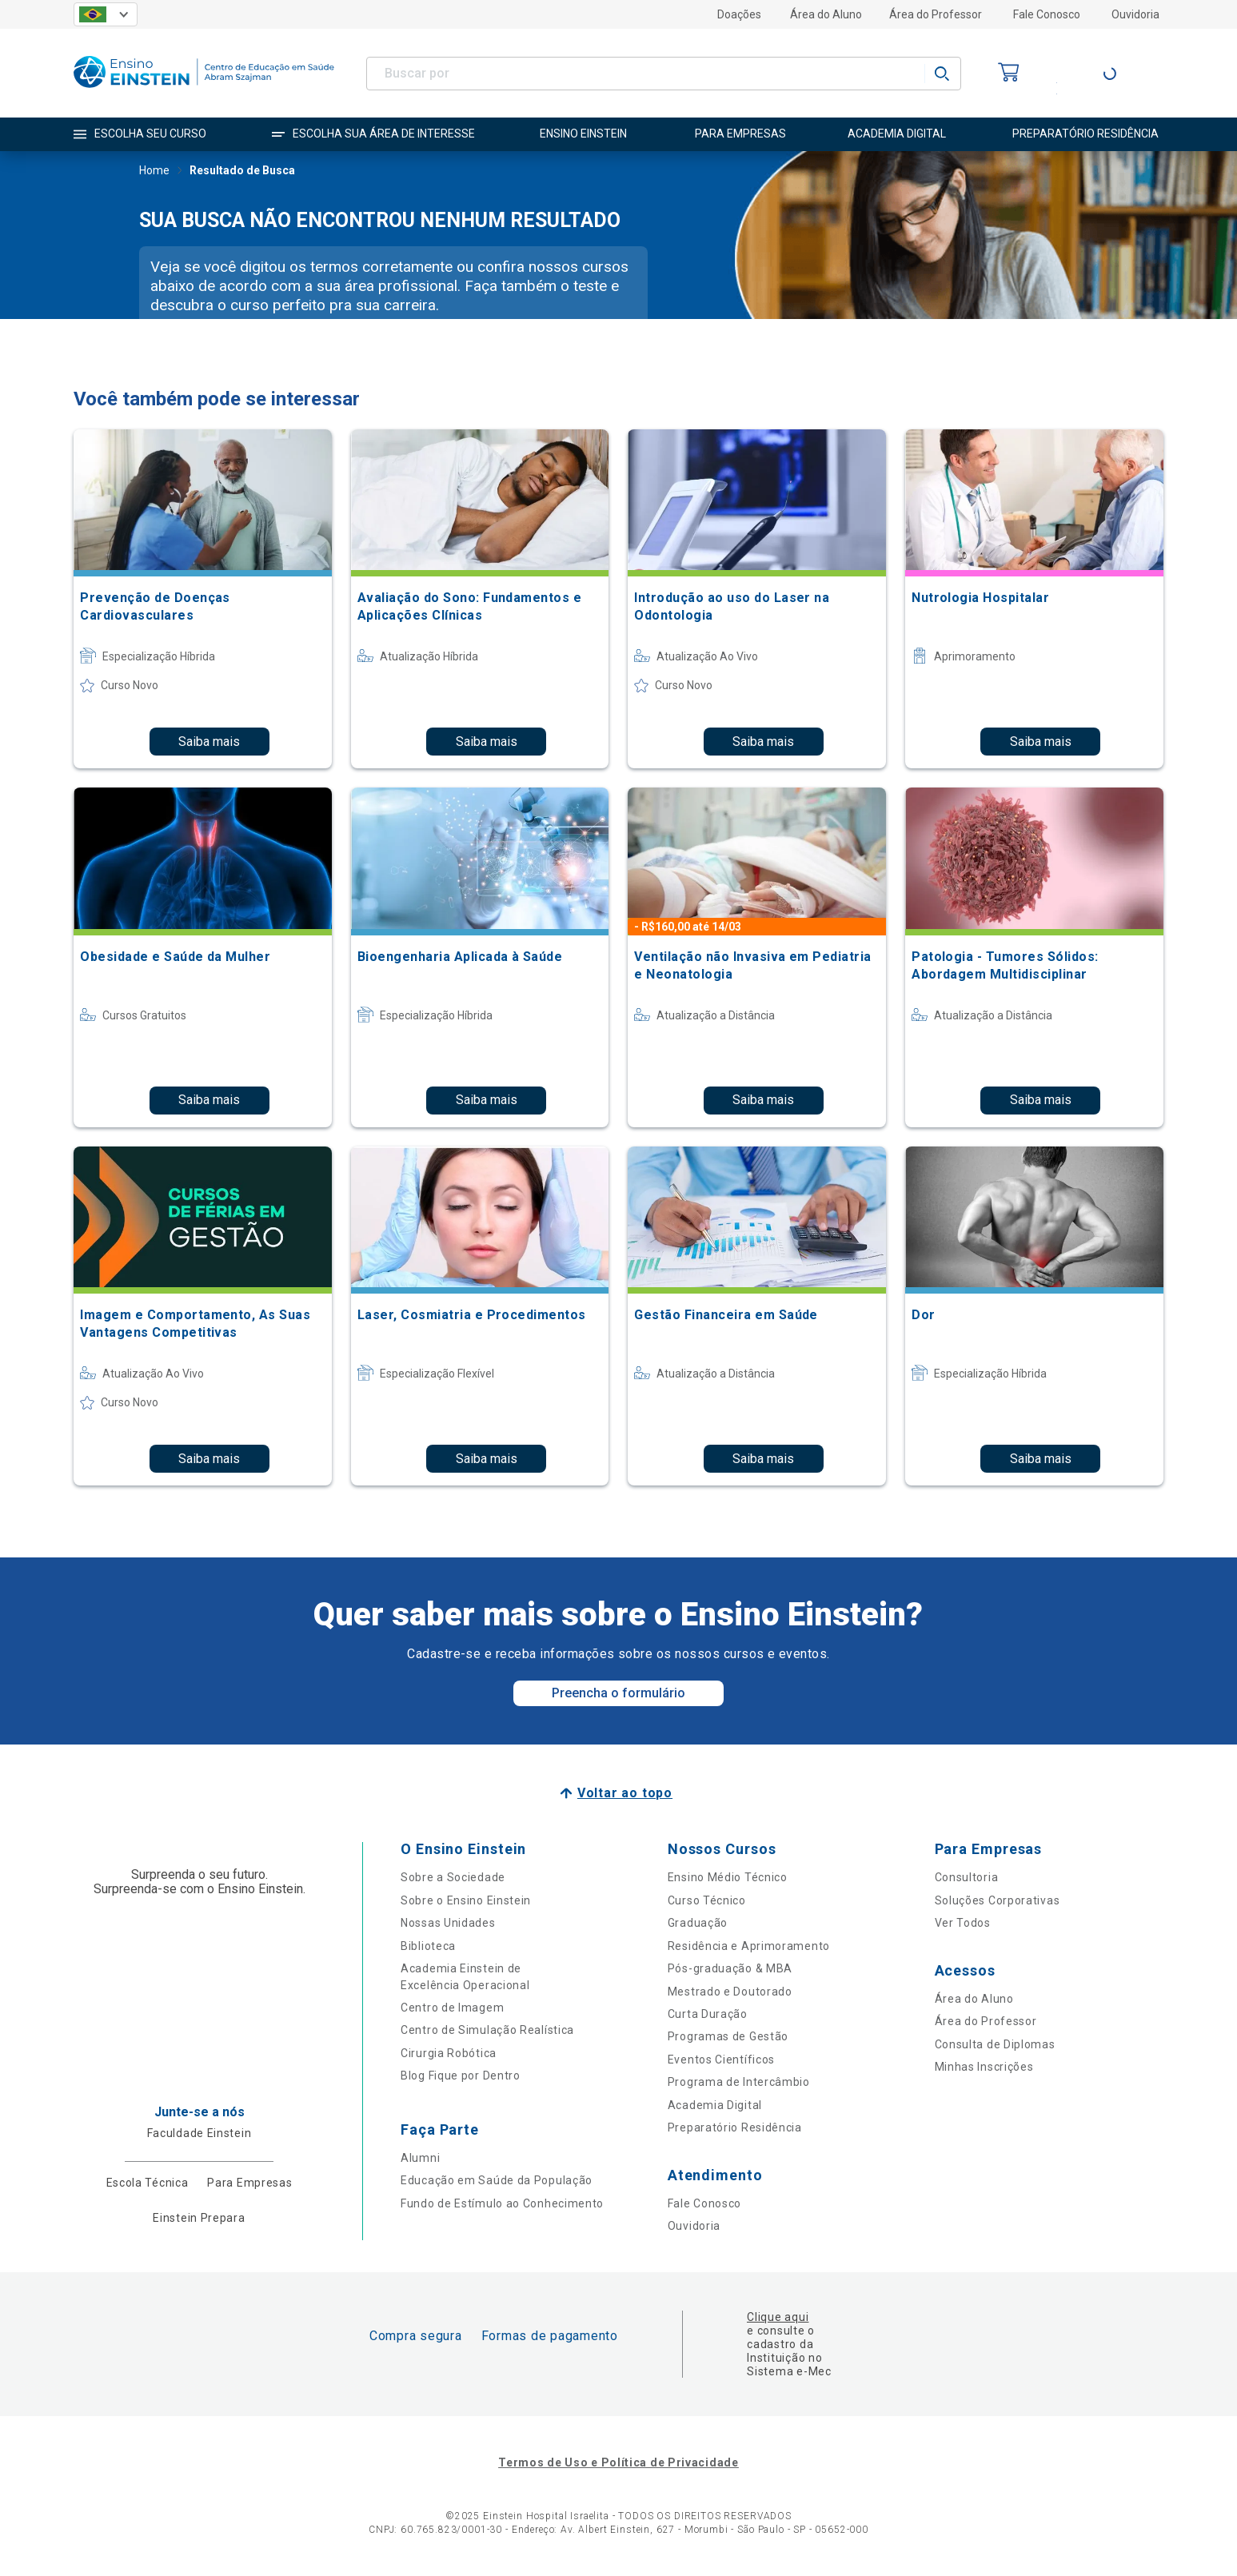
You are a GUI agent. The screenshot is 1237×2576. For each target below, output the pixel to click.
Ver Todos (963, 1922)
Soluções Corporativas (997, 1900)
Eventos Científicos (721, 2059)
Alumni (420, 2157)
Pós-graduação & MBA (730, 1968)
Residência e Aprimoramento (749, 1946)
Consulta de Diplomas (995, 2044)
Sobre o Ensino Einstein (466, 1900)
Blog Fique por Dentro (461, 2075)
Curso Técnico (707, 1900)
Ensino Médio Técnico (728, 1877)
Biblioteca (428, 1946)
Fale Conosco (1046, 14)
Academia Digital (715, 2105)
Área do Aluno (826, 14)
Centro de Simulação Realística (487, 2030)
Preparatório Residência (735, 2127)
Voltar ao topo (624, 1792)
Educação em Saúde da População (497, 2180)
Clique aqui (777, 2317)
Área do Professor (935, 14)
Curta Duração (708, 2014)
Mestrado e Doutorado (730, 1991)
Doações (739, 14)
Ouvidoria (1135, 14)
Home (154, 171)
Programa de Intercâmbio (739, 2082)
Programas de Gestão (728, 2036)
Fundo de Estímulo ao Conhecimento (502, 2203)
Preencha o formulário (618, 1693)
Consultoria (967, 1877)
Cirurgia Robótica (449, 2053)
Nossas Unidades (448, 1922)
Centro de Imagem (452, 2007)
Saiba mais (209, 741)
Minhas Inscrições (984, 2066)
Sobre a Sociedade (453, 1877)
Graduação (698, 1922)
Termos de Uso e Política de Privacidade (618, 2462)
